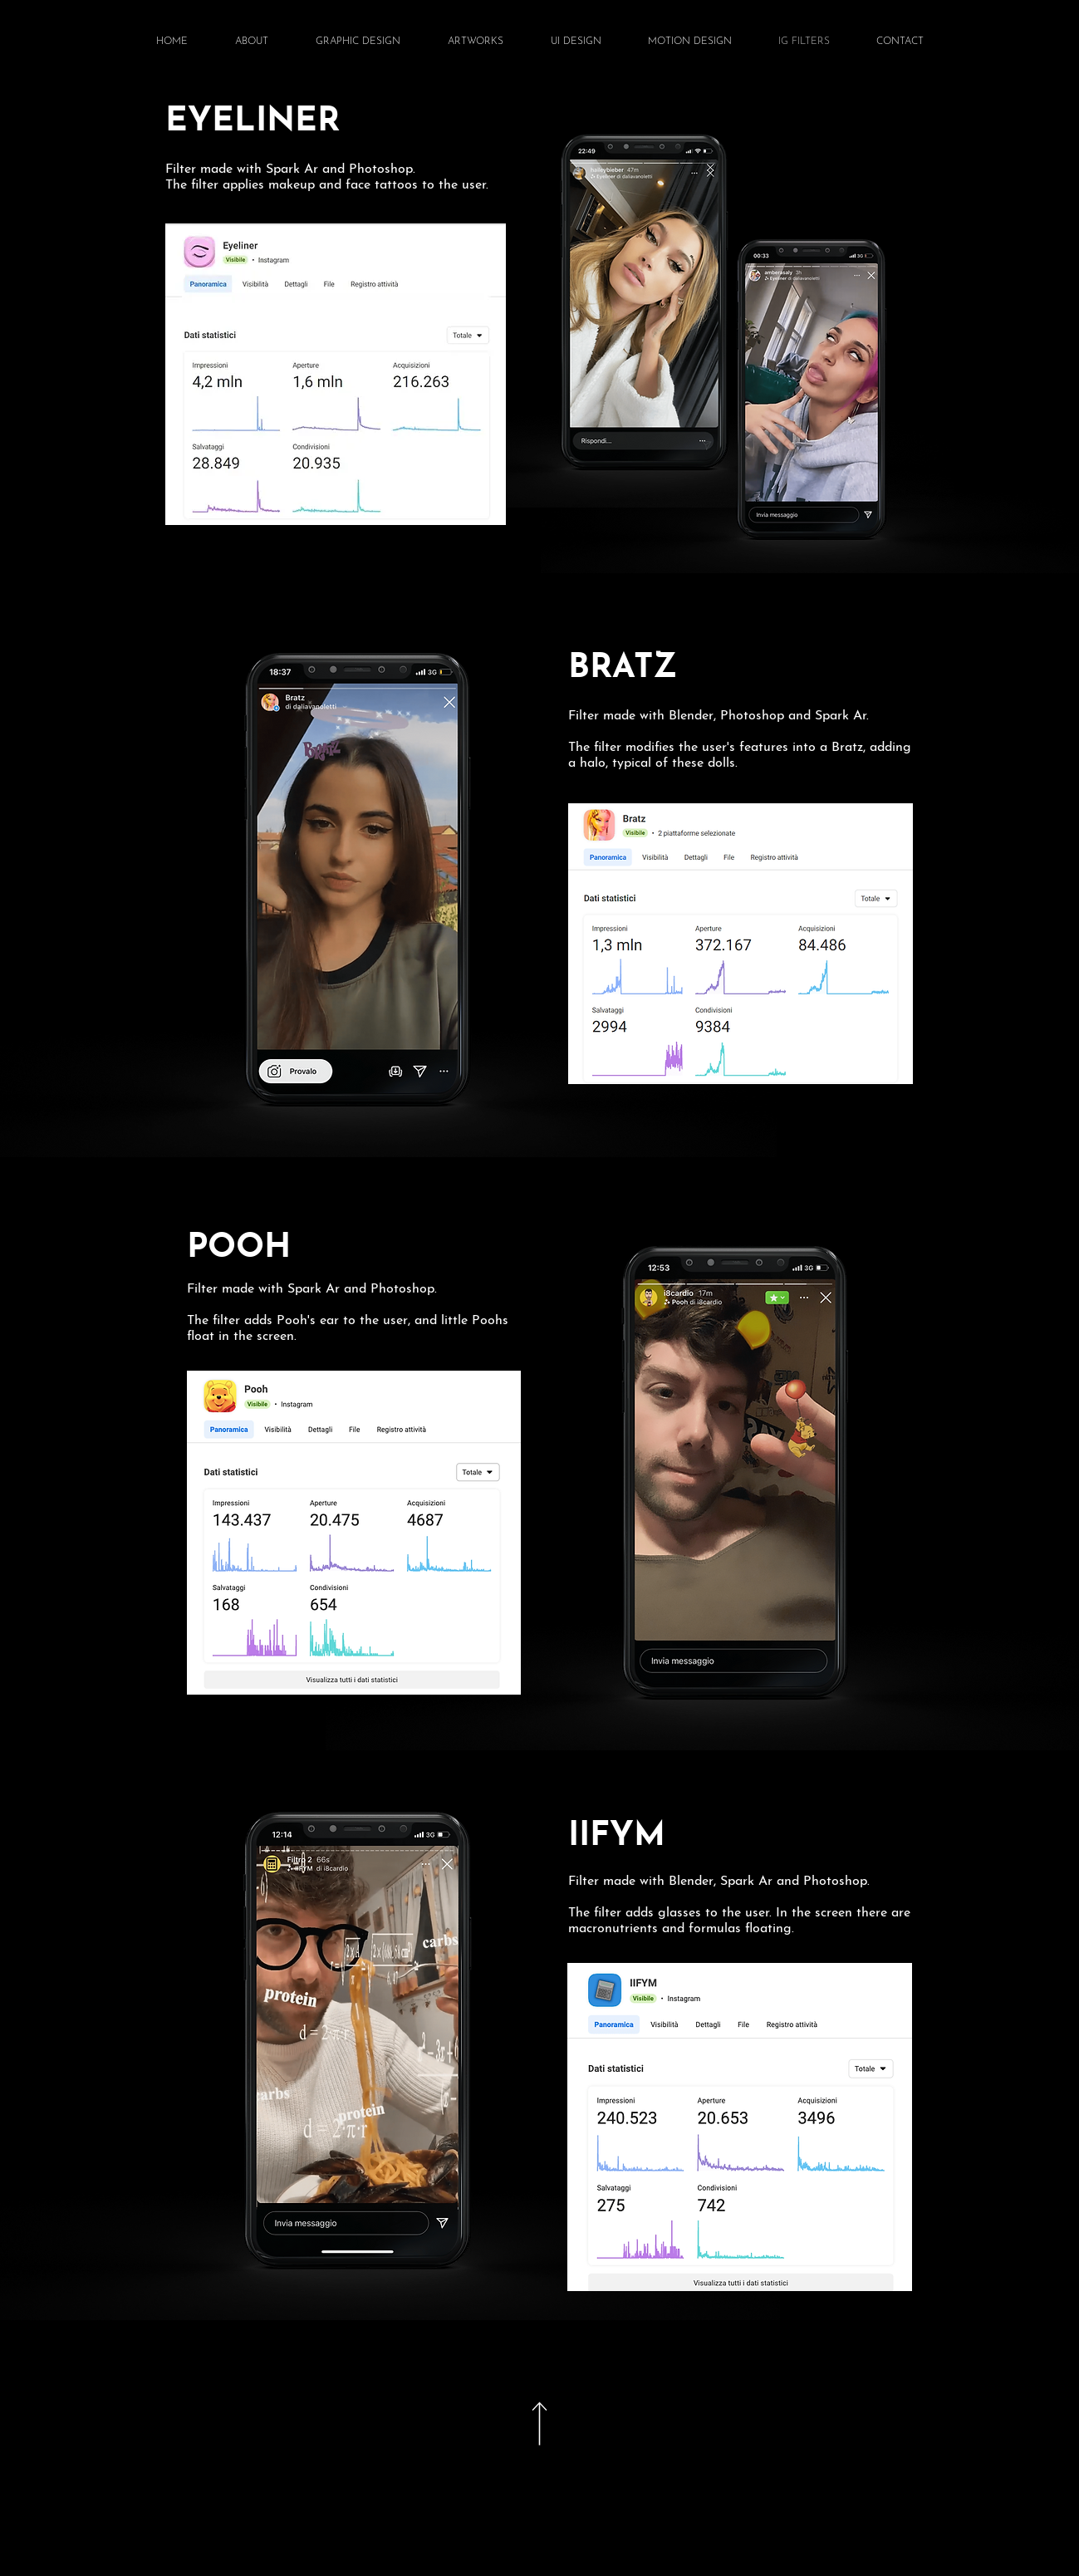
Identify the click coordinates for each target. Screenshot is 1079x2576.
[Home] (1026, 2524)
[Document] (539, 2423)
